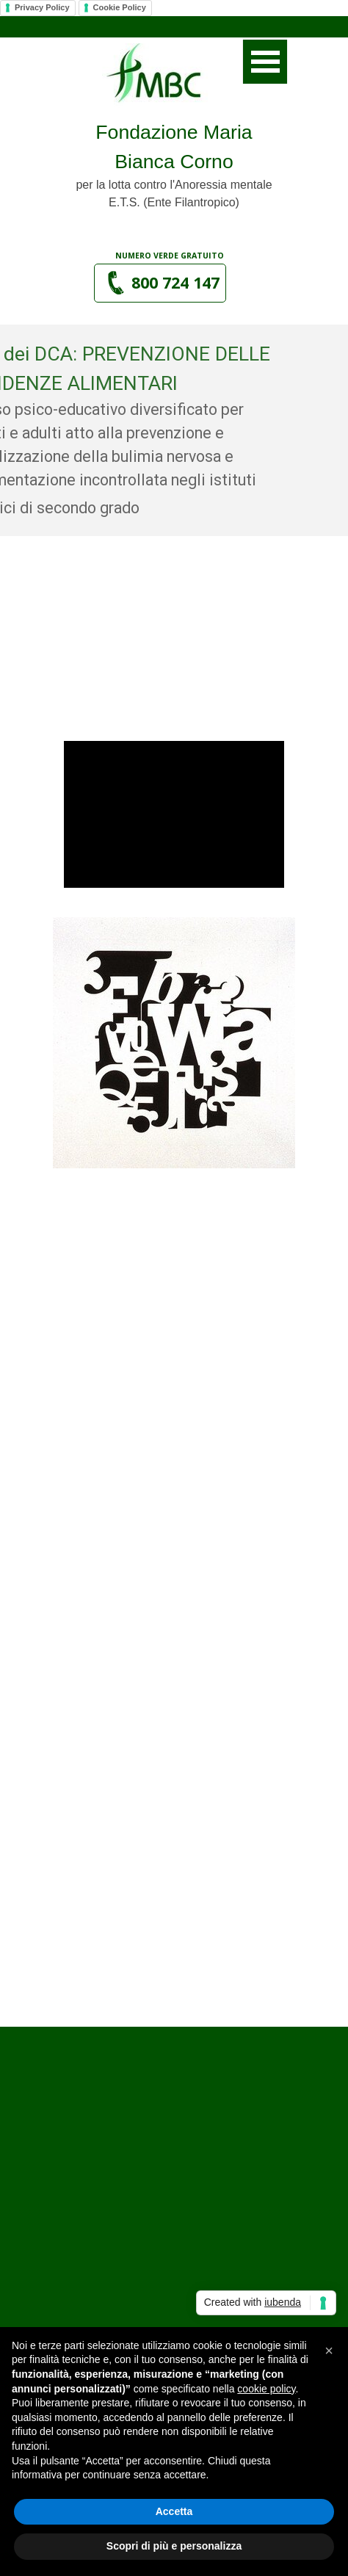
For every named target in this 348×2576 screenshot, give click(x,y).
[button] (160, 283)
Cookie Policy (119, 7)
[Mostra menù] (265, 62)
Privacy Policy (42, 7)
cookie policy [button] (266, 2389)
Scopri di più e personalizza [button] (174, 2546)
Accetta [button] (174, 2511)
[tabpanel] (174, 164)
